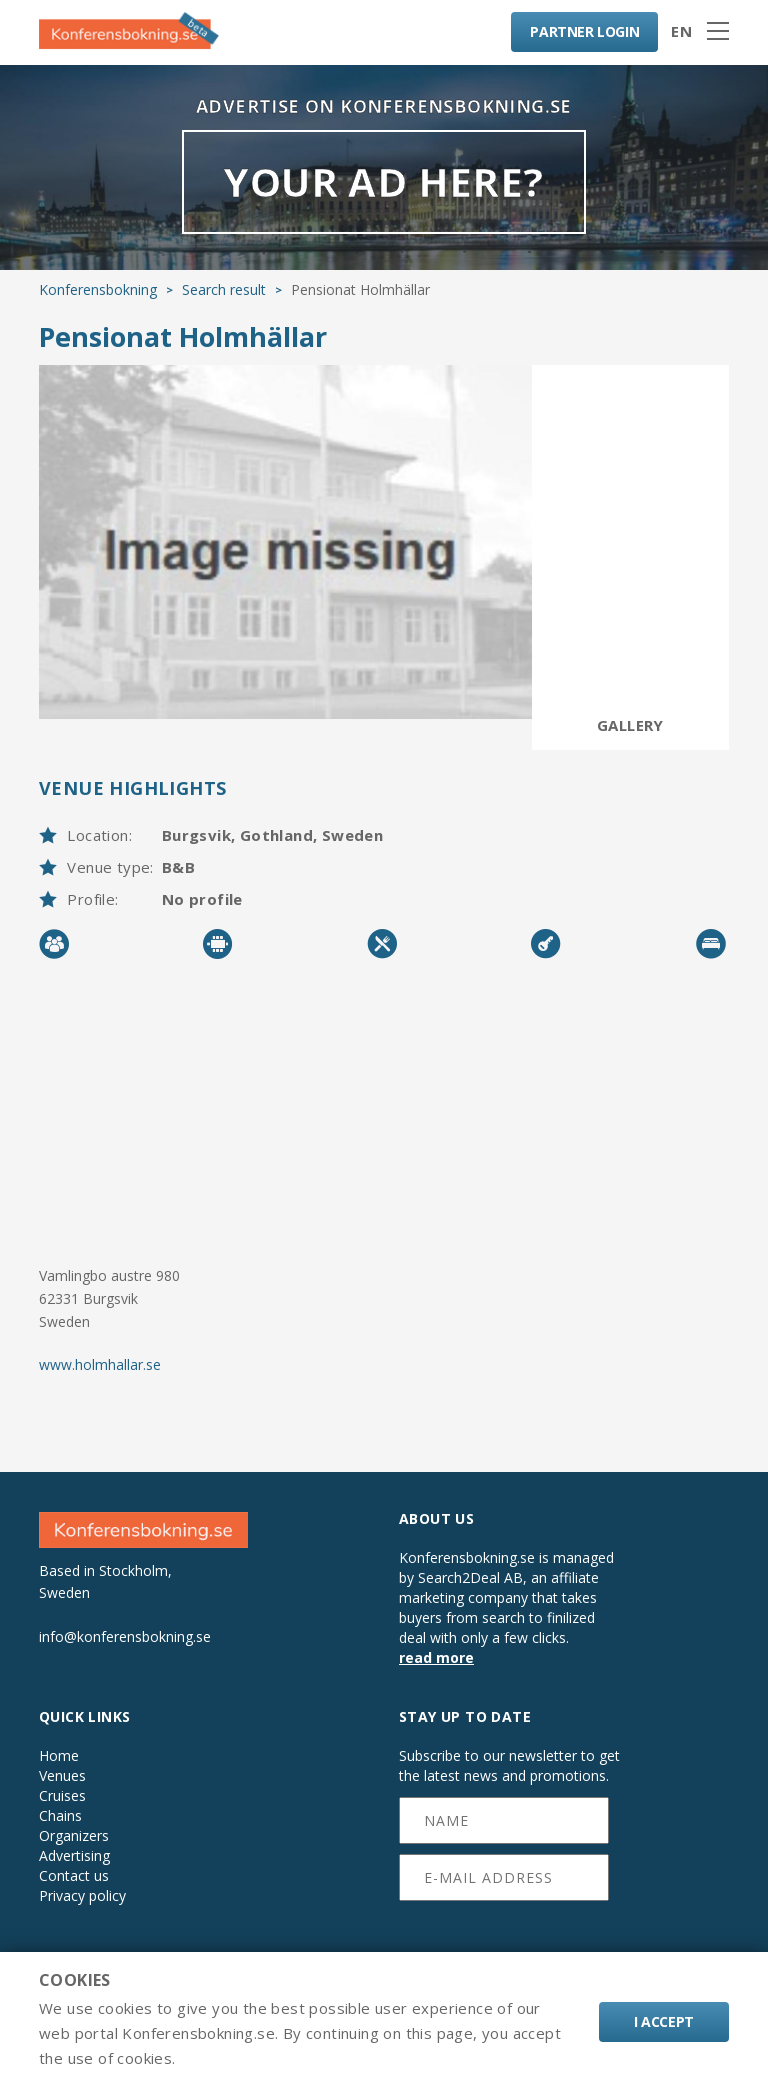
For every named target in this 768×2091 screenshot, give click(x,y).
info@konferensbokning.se (125, 1636)
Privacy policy (82, 1896)
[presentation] (504, 1938)
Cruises (62, 1796)
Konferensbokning (98, 289)
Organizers (74, 1836)
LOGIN (584, 31)
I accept (664, 2021)
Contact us (74, 1876)
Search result (224, 289)
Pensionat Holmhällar (183, 336)
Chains (60, 1816)
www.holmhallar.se (100, 1364)
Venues (62, 1776)
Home (59, 1756)
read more (436, 1657)
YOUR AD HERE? (383, 181)
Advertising (74, 1856)
